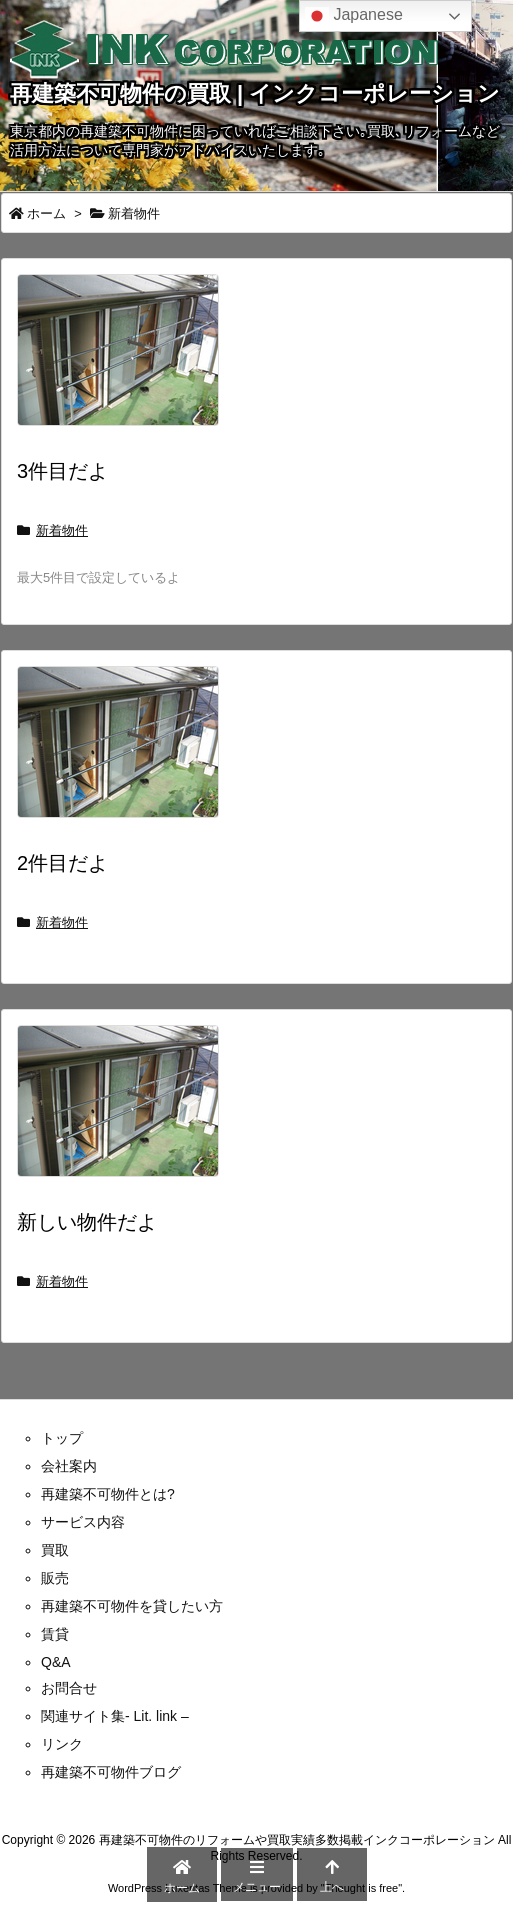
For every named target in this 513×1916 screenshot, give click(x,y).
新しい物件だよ (87, 1222)
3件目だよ (62, 471)
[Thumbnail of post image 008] (125, 364)
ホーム (46, 213)
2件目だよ (62, 863)
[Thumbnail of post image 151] (125, 1115)
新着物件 (62, 530)
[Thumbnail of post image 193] (125, 756)
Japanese (354, 16)
